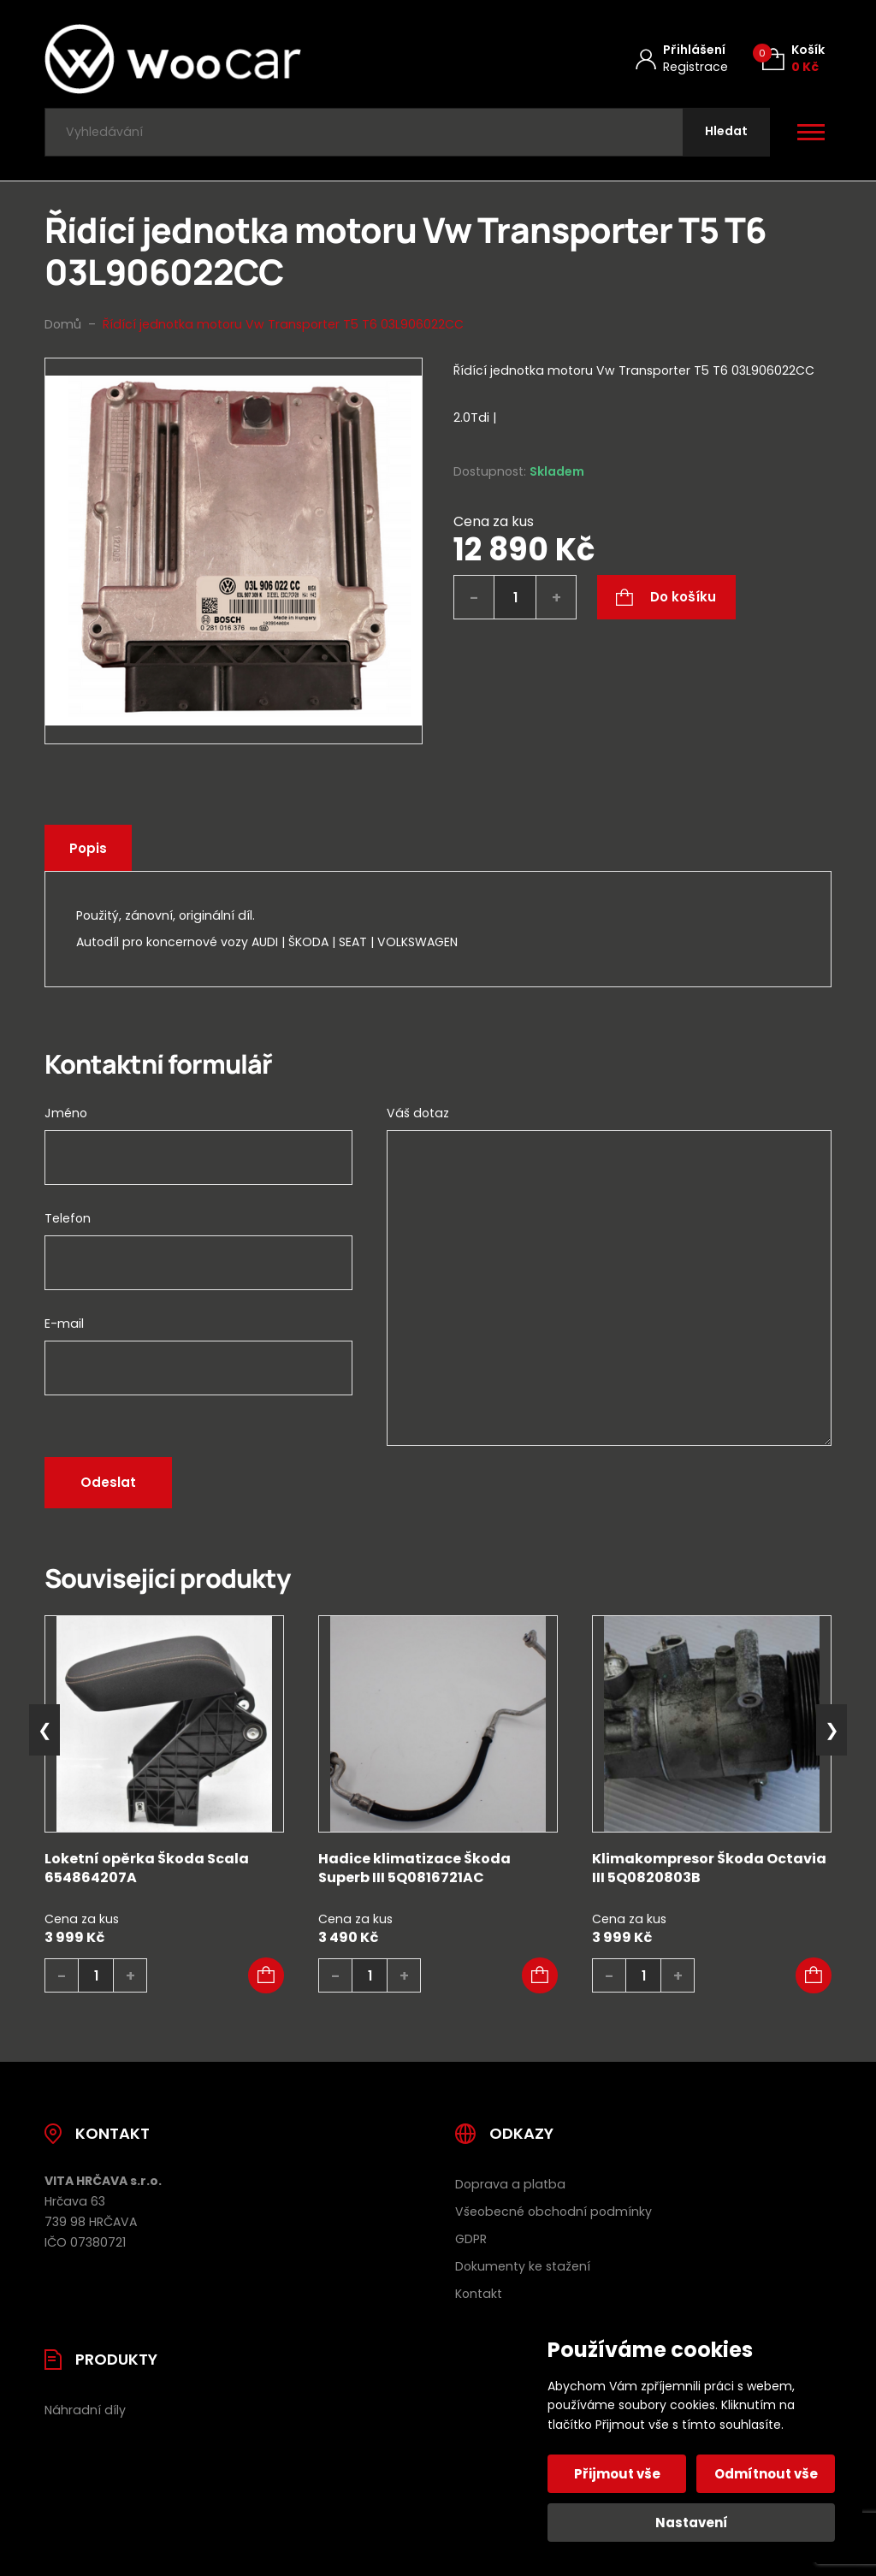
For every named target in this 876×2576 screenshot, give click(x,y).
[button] (266, 1975)
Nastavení (691, 2523)
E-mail (64, 1323)
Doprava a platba (510, 2184)
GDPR (471, 2238)
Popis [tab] (88, 848)
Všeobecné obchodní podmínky (553, 2211)
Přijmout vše (617, 2474)
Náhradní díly (85, 2410)
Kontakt (478, 2293)
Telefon (67, 1218)
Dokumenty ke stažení (522, 2266)
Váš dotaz (418, 1113)
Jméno (65, 1113)
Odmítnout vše (766, 2474)
